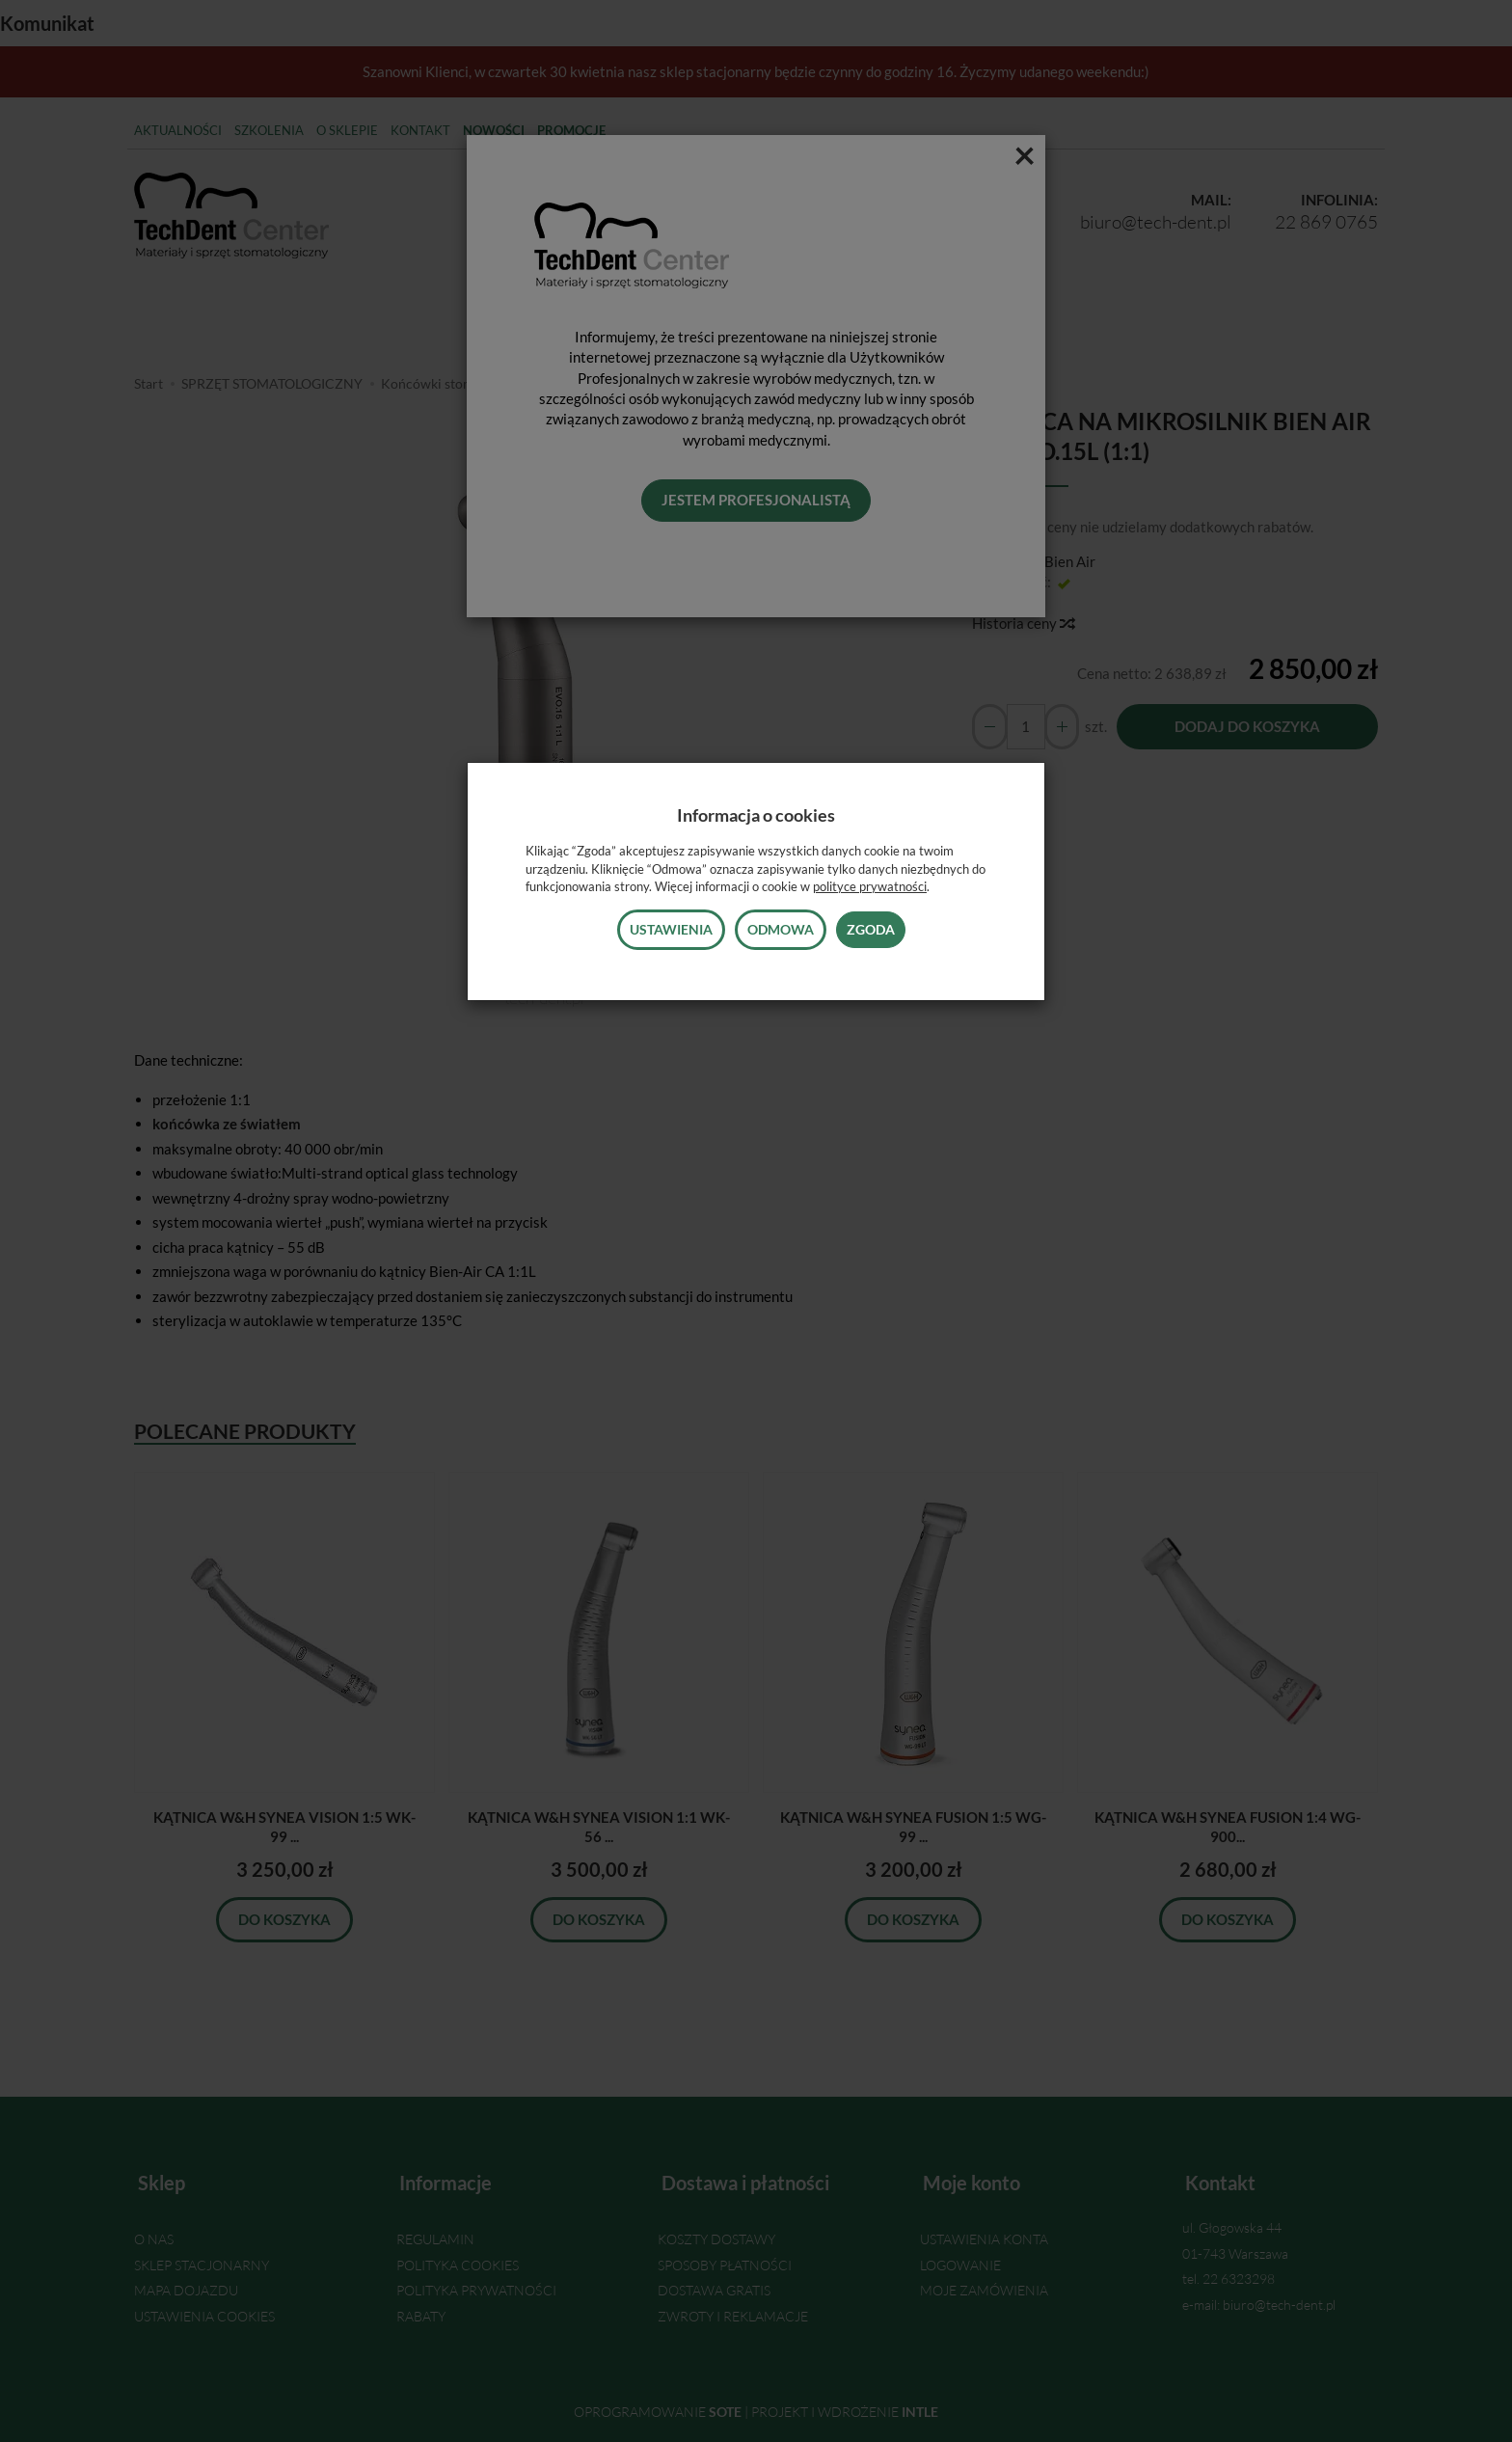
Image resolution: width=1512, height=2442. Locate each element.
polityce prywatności (870, 886)
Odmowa (780, 929)
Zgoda (871, 929)
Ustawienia (671, 929)
